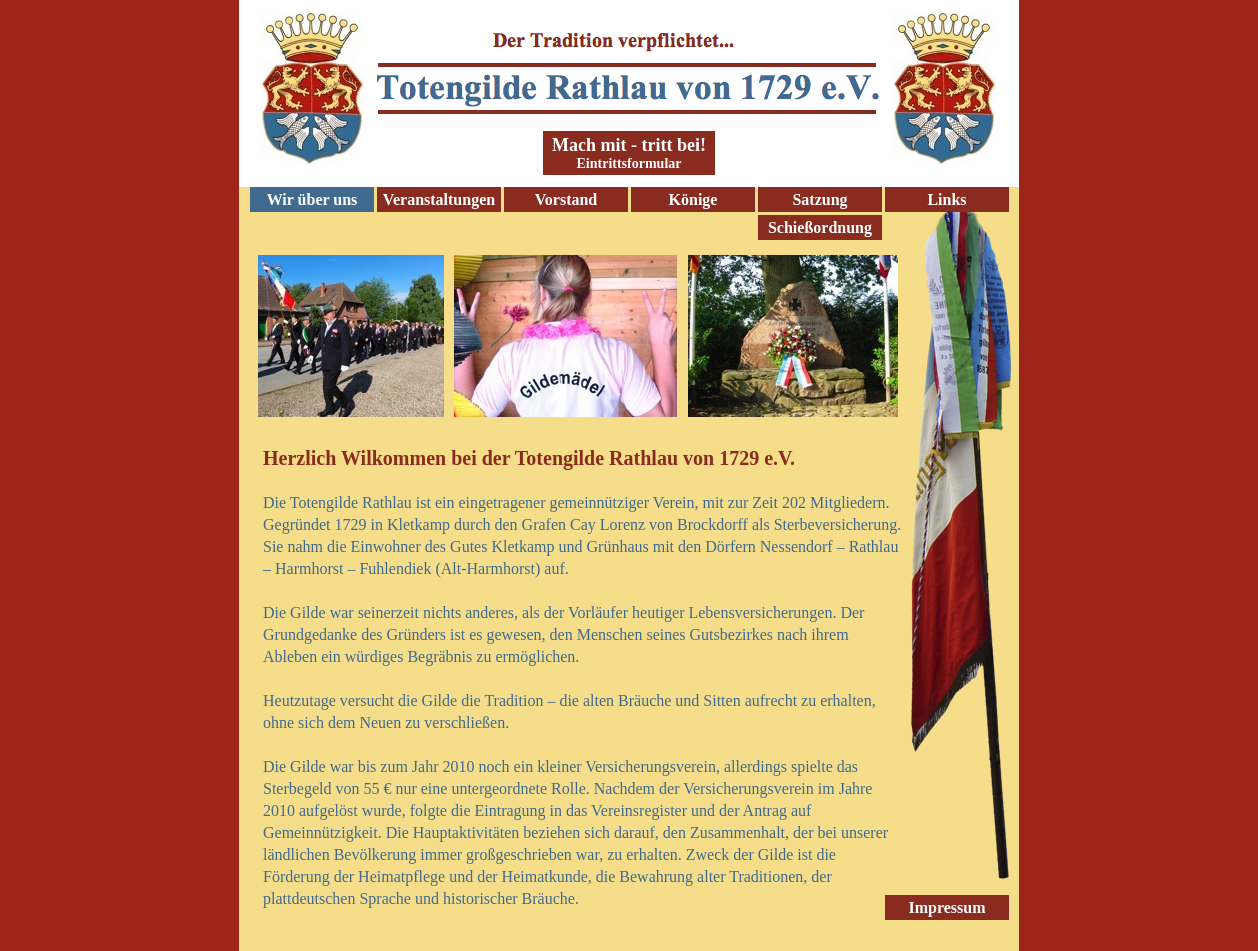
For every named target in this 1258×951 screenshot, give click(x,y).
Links (946, 199)
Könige (693, 199)
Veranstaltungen (439, 199)
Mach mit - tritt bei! (629, 145)
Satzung (819, 199)
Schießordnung (820, 227)
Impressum (946, 907)
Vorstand (566, 199)
